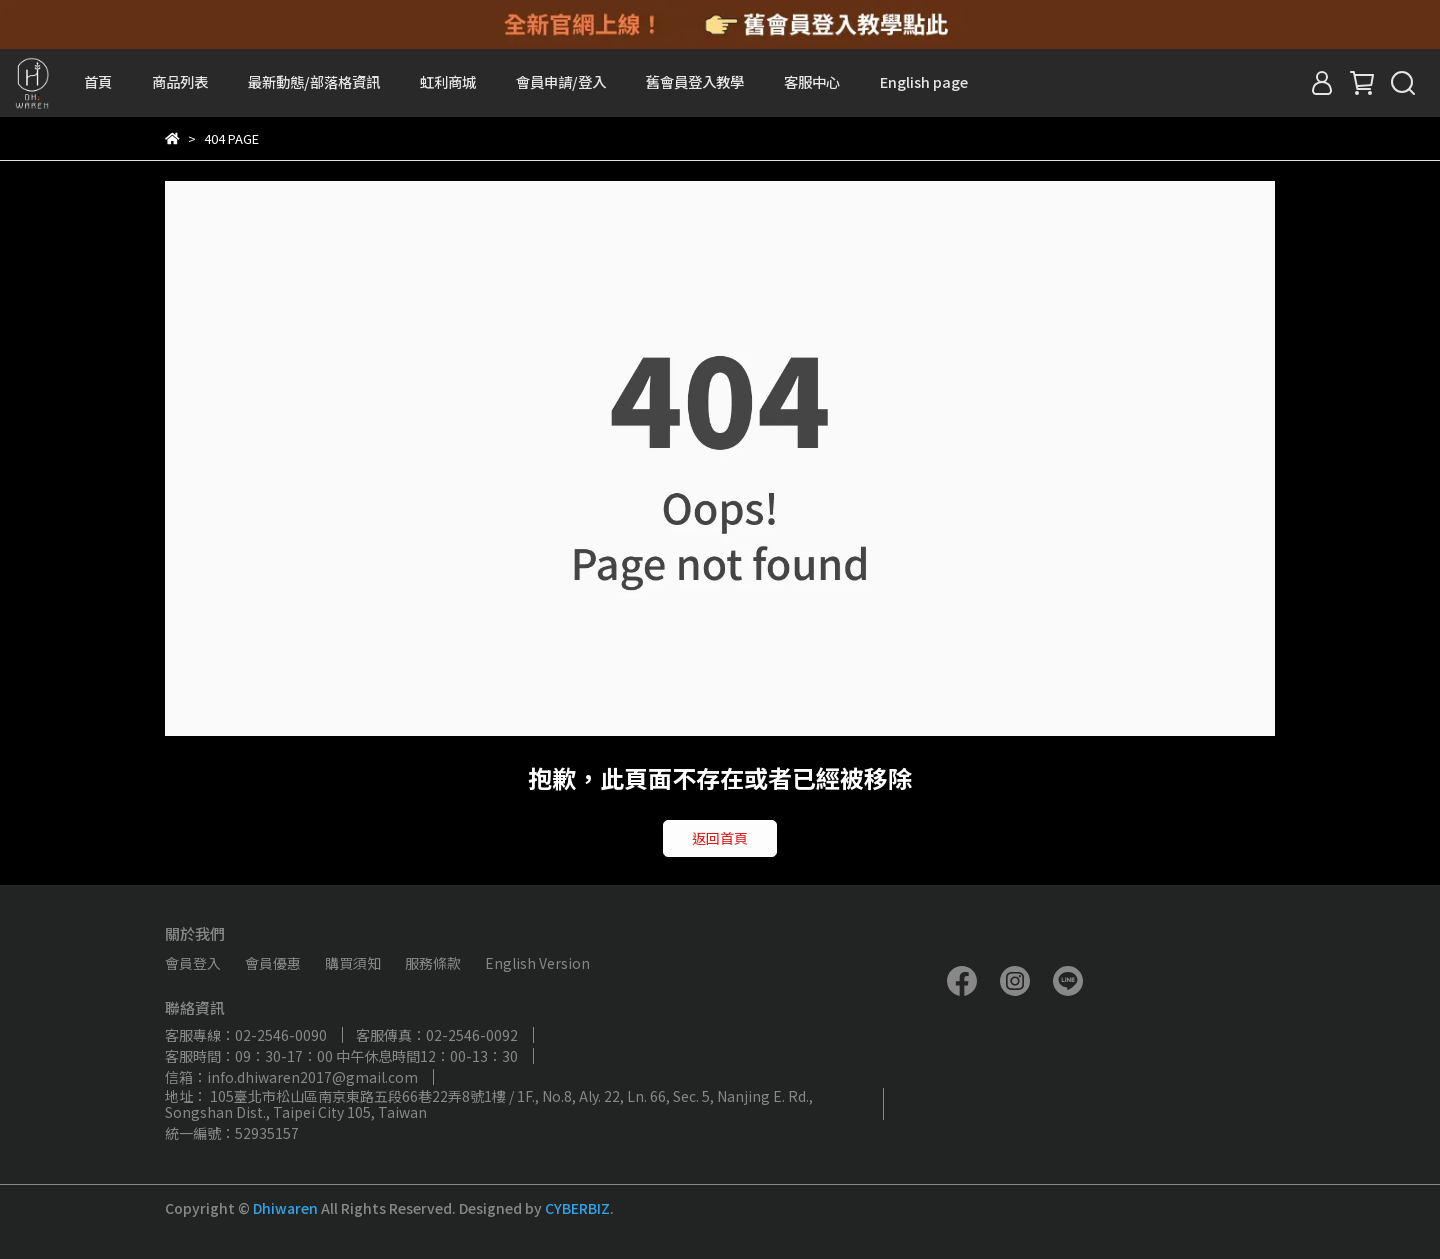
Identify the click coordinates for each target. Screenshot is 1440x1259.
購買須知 (353, 963)
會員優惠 (273, 963)
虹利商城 (448, 82)
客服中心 (812, 82)
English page (924, 82)
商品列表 (180, 82)
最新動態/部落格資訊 (314, 82)
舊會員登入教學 (695, 82)
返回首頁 (720, 838)
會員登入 (193, 963)
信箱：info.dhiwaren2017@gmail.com (291, 1077)
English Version (537, 963)
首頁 (98, 82)
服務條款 (433, 963)
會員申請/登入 (561, 82)
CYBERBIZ (577, 1208)
